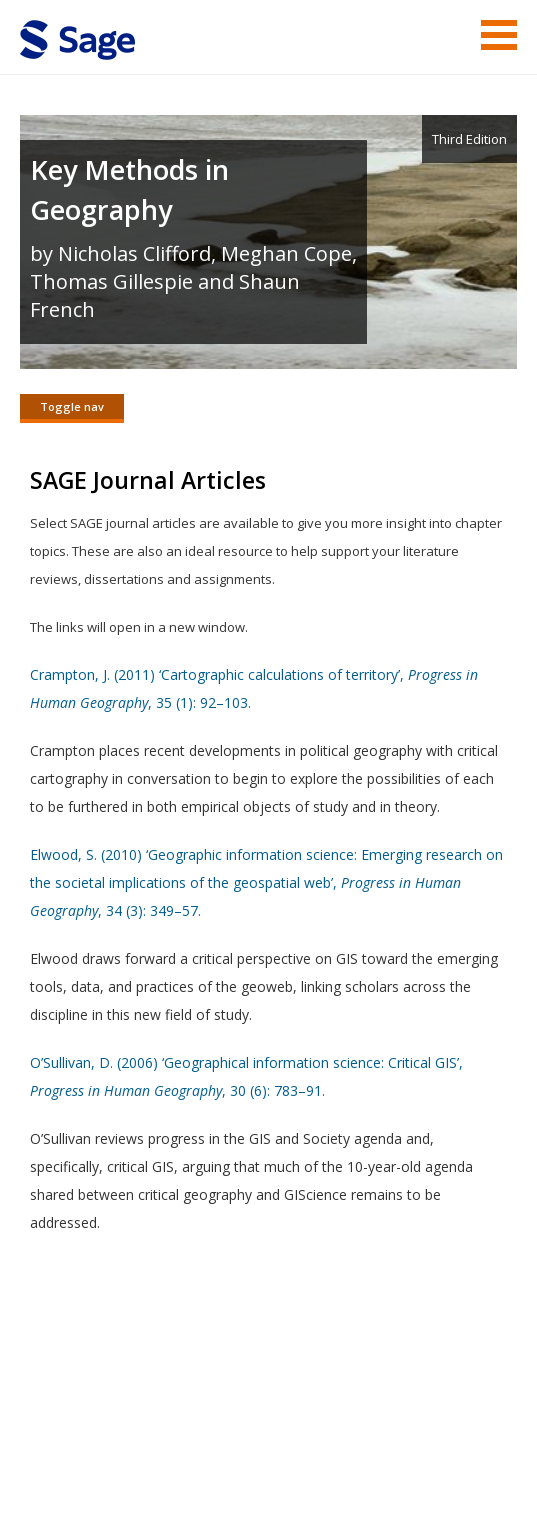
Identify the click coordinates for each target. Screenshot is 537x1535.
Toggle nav (72, 406)
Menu (499, 35)
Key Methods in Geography (129, 189)
